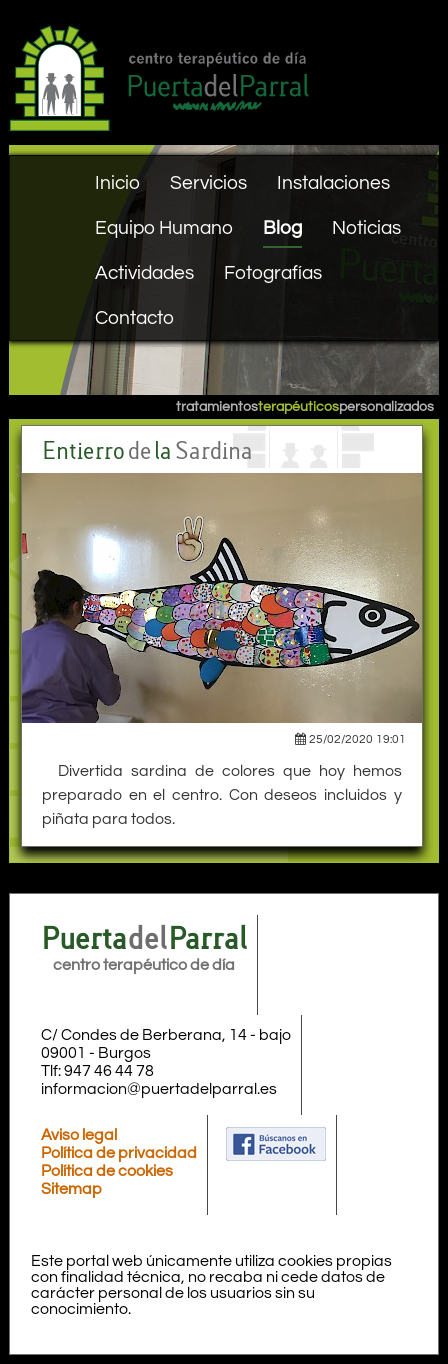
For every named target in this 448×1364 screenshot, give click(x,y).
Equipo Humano (164, 228)
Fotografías (273, 273)
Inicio (117, 183)
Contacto (134, 318)
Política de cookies (107, 1171)
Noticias (366, 228)
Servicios (208, 183)
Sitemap (71, 1189)
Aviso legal (79, 1135)
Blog (282, 228)
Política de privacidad (119, 1153)
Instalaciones (333, 183)
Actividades (144, 273)
